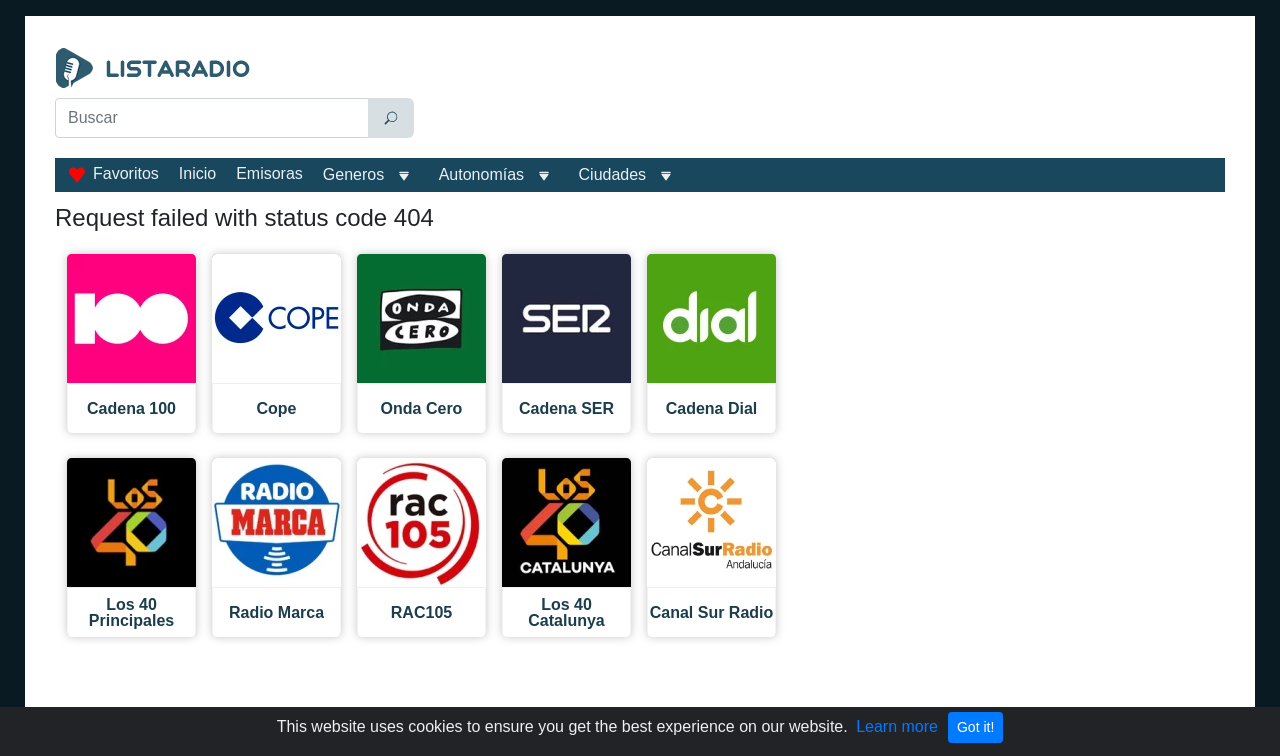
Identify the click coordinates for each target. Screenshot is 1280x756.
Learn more (897, 726)
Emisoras (269, 173)
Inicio (197, 173)
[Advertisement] (824, 98)
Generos (353, 174)
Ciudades (613, 174)
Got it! (975, 727)
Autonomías (481, 174)
